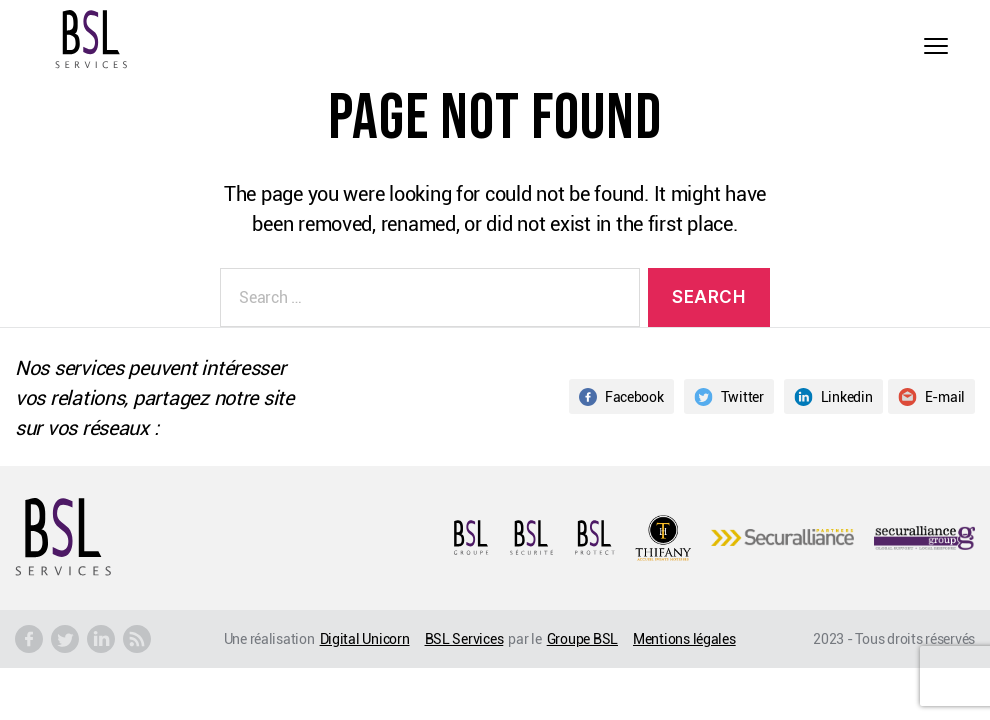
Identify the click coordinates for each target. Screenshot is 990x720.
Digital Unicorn (365, 638)
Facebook (621, 396)
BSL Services (464, 638)
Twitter (729, 396)
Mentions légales (684, 638)
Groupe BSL (582, 638)
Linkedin (833, 396)
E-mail (931, 396)
